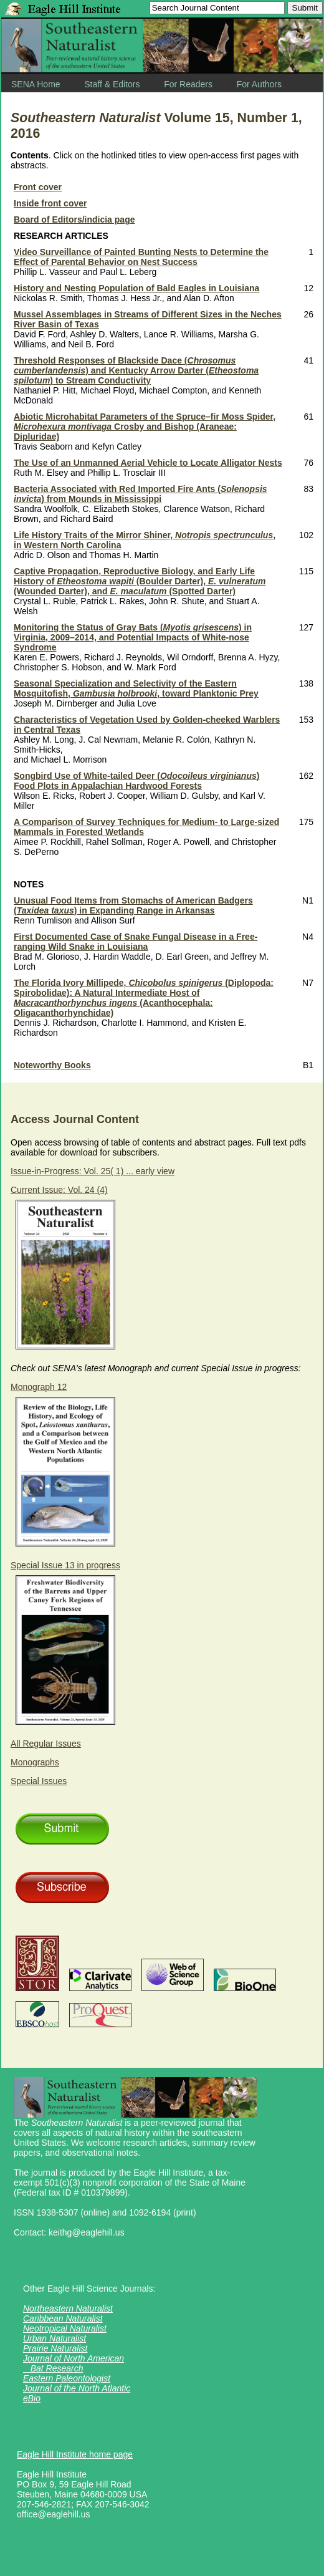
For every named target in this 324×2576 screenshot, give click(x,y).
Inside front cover (50, 203)
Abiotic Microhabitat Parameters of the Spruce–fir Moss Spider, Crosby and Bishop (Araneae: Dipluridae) (144, 426)
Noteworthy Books (52, 1065)
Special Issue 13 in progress (65, 1565)
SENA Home (35, 84)
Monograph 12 (39, 1387)
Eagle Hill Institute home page (75, 2454)
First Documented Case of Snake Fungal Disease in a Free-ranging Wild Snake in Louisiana (135, 942)
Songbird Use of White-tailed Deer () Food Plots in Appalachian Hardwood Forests (136, 781)
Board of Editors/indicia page (74, 219)
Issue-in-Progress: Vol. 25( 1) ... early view (92, 1171)
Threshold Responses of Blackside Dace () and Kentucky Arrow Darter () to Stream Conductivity (136, 370)
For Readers (188, 84)
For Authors (259, 84)
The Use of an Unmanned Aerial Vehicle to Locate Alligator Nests (148, 463)
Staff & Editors (112, 84)
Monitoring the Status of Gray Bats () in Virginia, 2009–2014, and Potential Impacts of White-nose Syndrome (133, 637)
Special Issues (39, 1781)
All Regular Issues (46, 1744)
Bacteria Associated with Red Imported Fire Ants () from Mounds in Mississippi (140, 494)
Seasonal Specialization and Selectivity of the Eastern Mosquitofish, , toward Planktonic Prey (136, 688)
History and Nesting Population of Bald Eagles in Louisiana (136, 288)
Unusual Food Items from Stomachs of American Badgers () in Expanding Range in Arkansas (133, 905)
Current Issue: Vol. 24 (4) (59, 1190)
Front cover (38, 187)
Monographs (35, 1762)
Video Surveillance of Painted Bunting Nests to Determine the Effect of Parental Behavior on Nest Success (141, 257)
